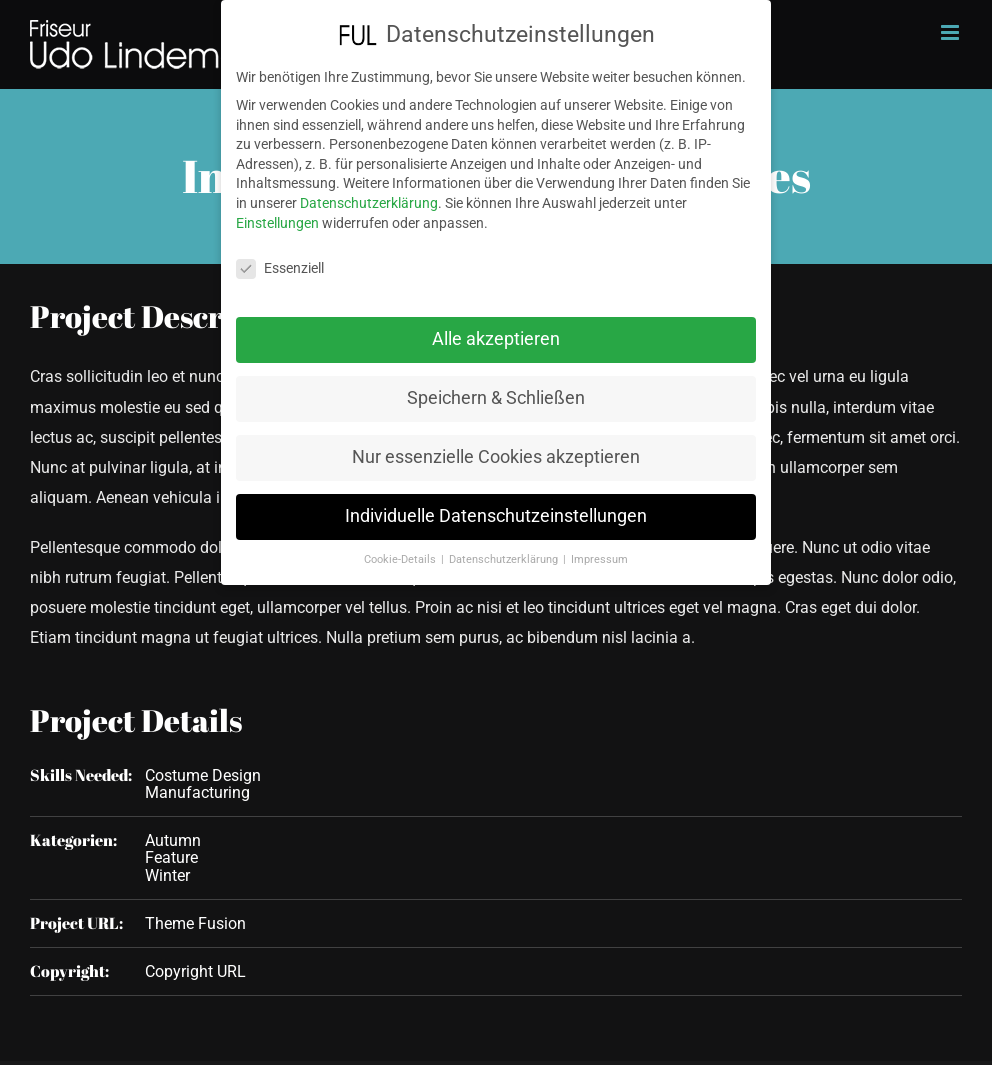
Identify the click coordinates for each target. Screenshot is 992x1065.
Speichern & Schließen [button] (496, 389)
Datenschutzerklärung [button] (505, 549)
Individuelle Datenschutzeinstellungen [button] (496, 506)
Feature (171, 857)
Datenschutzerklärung (369, 193)
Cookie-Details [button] (401, 549)
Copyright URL (195, 971)
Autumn (173, 840)
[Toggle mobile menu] (951, 32)
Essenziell (280, 259)
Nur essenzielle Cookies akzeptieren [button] (496, 448)
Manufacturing (197, 792)
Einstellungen (277, 213)
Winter (167, 875)
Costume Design (203, 775)
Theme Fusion (195, 923)
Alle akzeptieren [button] (496, 330)
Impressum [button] (599, 549)
